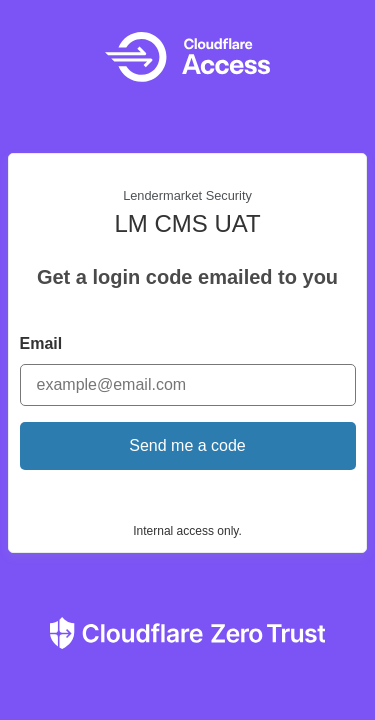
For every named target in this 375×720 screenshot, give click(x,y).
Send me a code (187, 445)
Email (41, 343)
